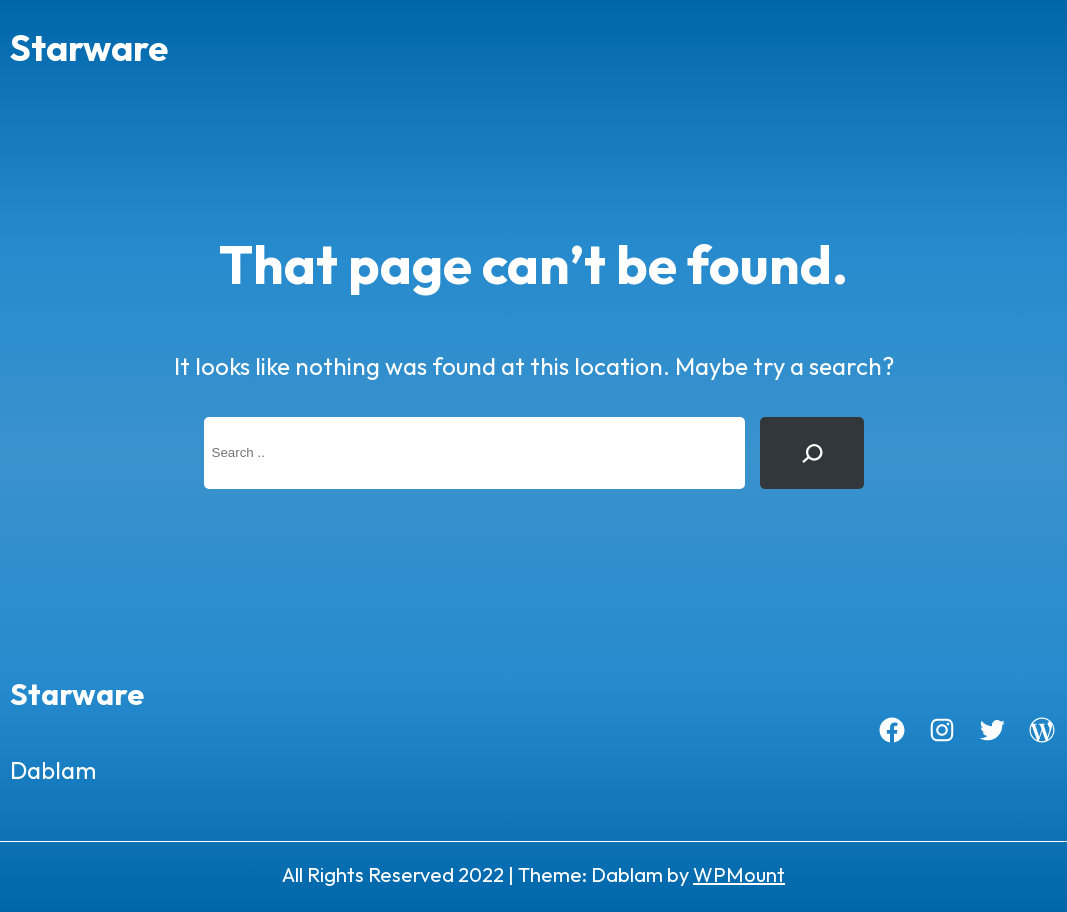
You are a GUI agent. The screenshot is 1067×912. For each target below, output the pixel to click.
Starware (89, 47)
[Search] (812, 453)
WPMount (739, 874)
